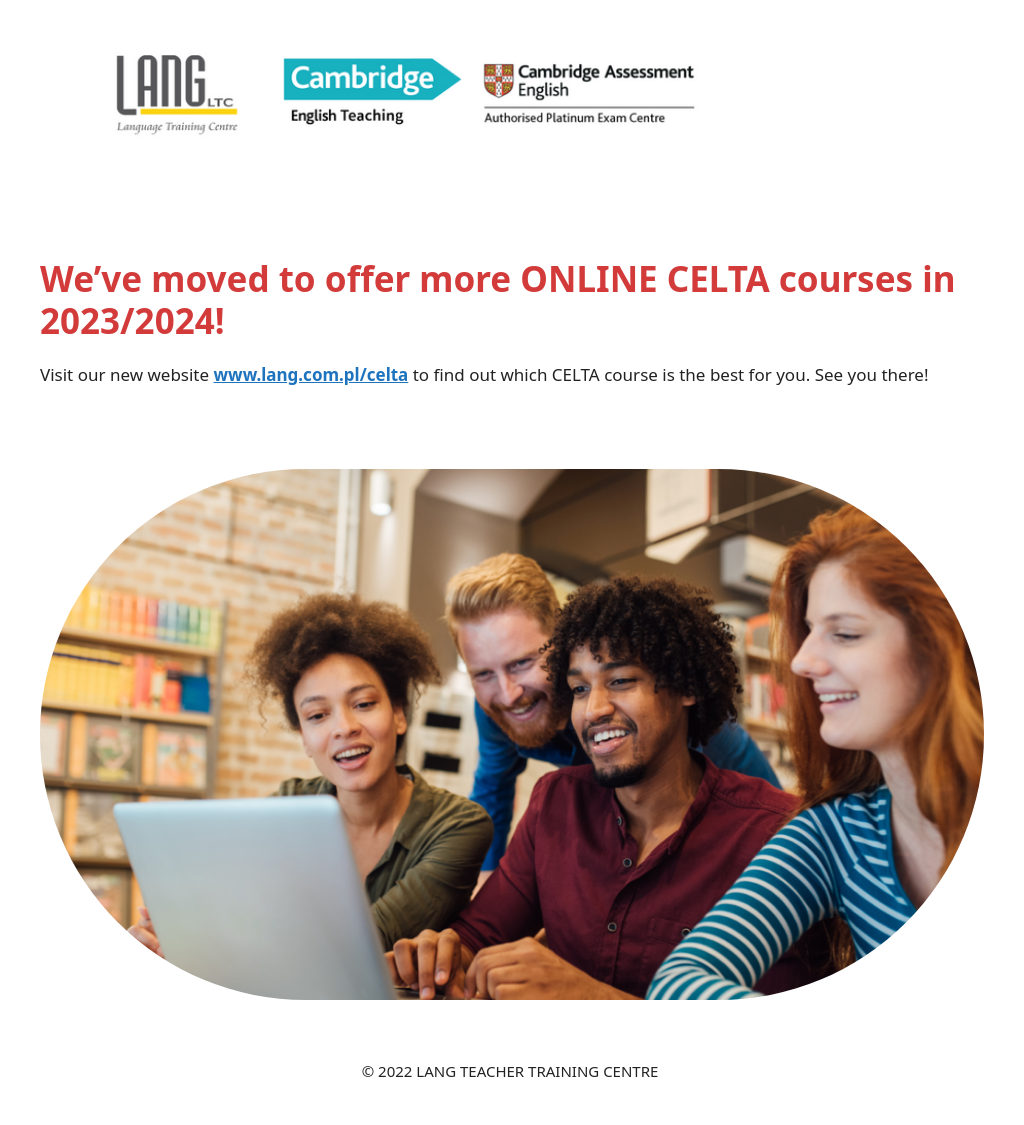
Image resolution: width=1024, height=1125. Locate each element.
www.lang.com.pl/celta (311, 374)
